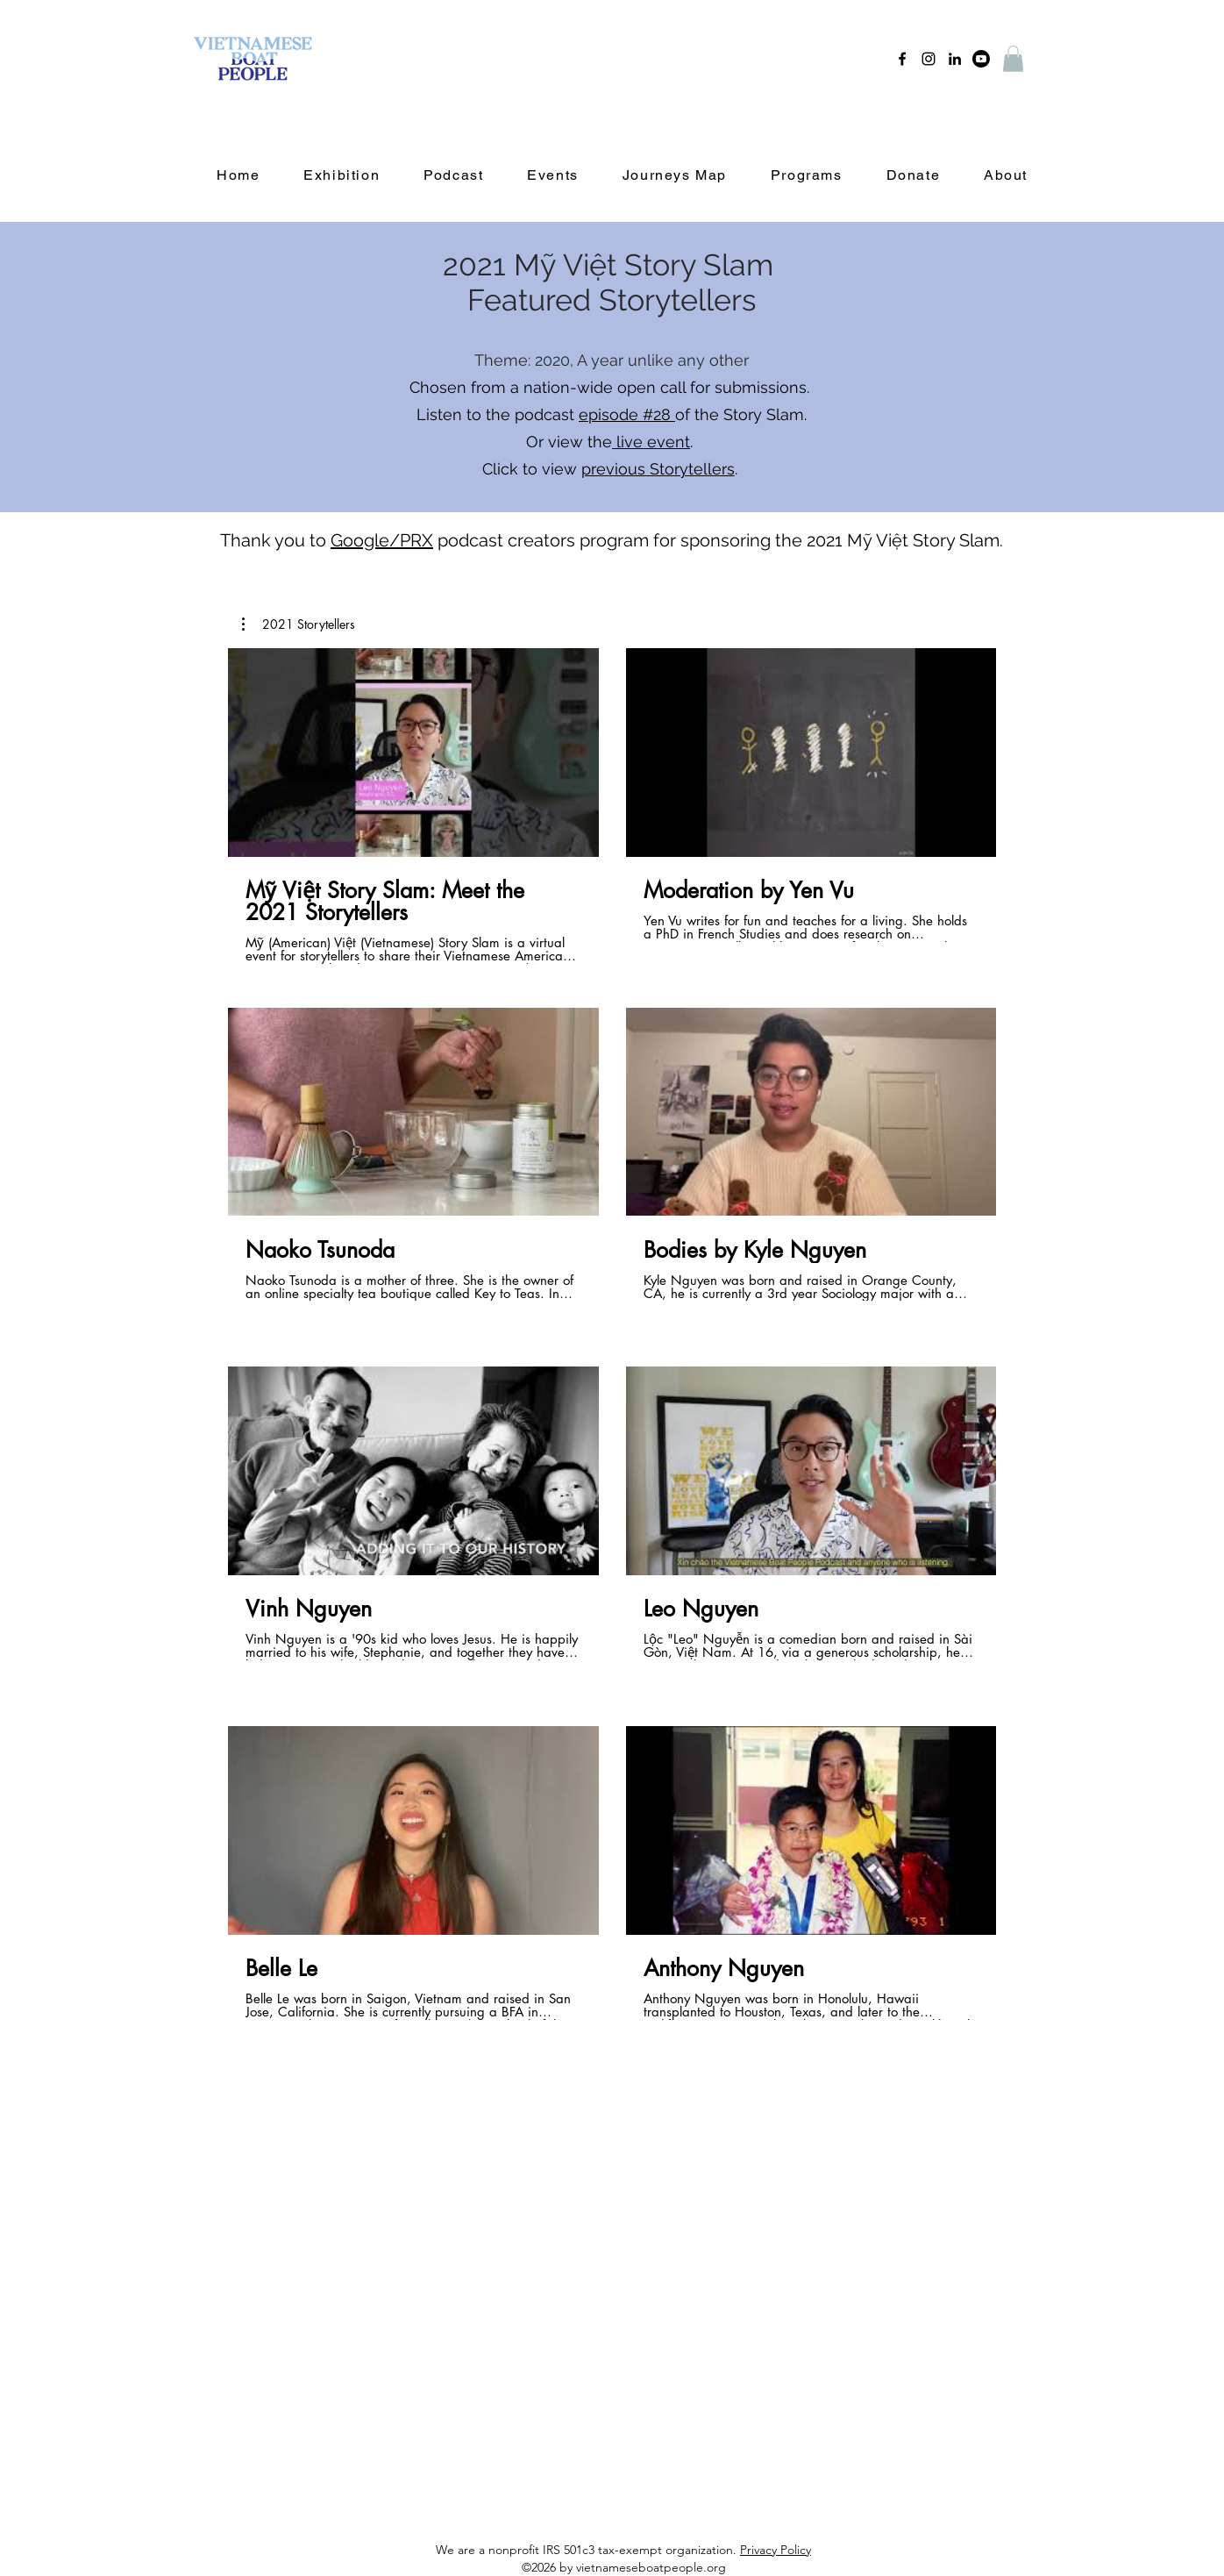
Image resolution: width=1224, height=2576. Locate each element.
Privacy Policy (775, 2550)
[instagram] (928, 59)
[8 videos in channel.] (612, 1345)
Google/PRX (382, 540)
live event (651, 441)
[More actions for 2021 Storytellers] (298, 624)
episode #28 (627, 414)
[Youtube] (981, 59)
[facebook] (902, 59)
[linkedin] (955, 59)
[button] (1013, 59)
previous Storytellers (658, 469)
